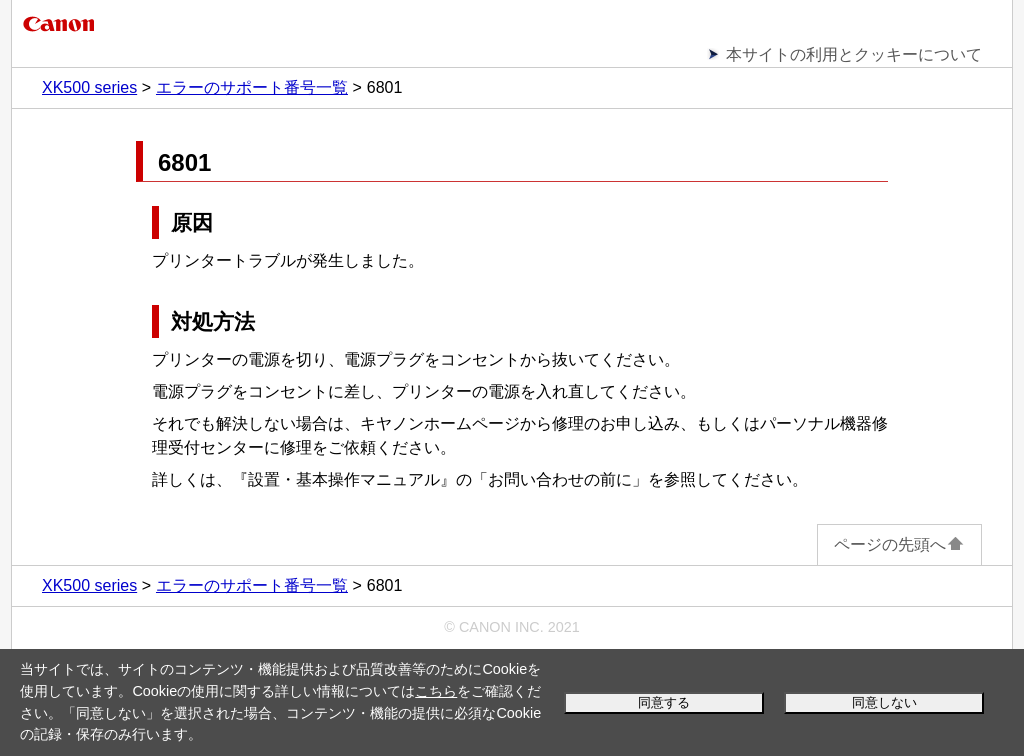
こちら (436, 691)
